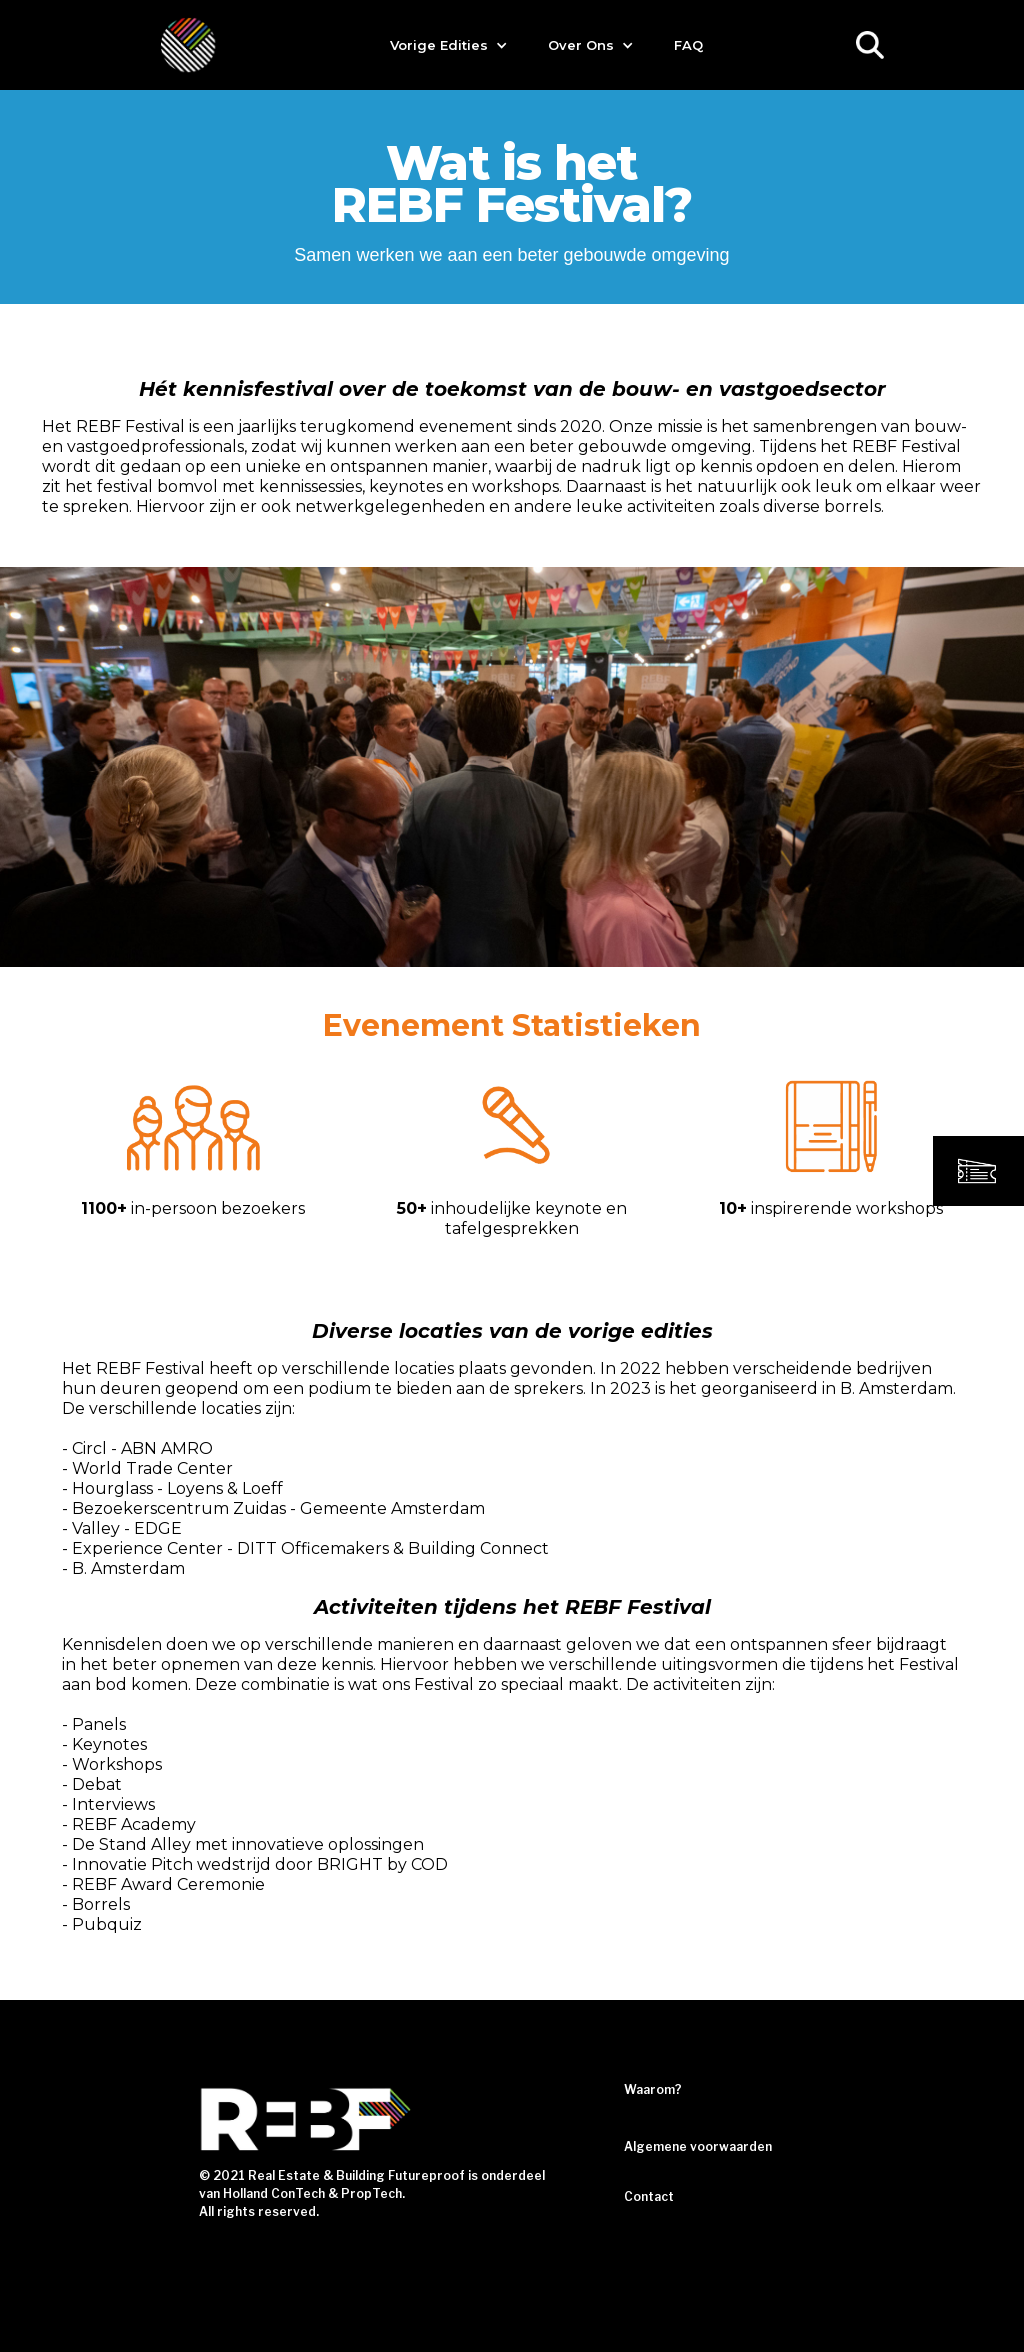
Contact (649, 2196)
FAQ (688, 45)
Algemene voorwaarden (698, 2146)
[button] (449, 45)
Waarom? (653, 2089)
